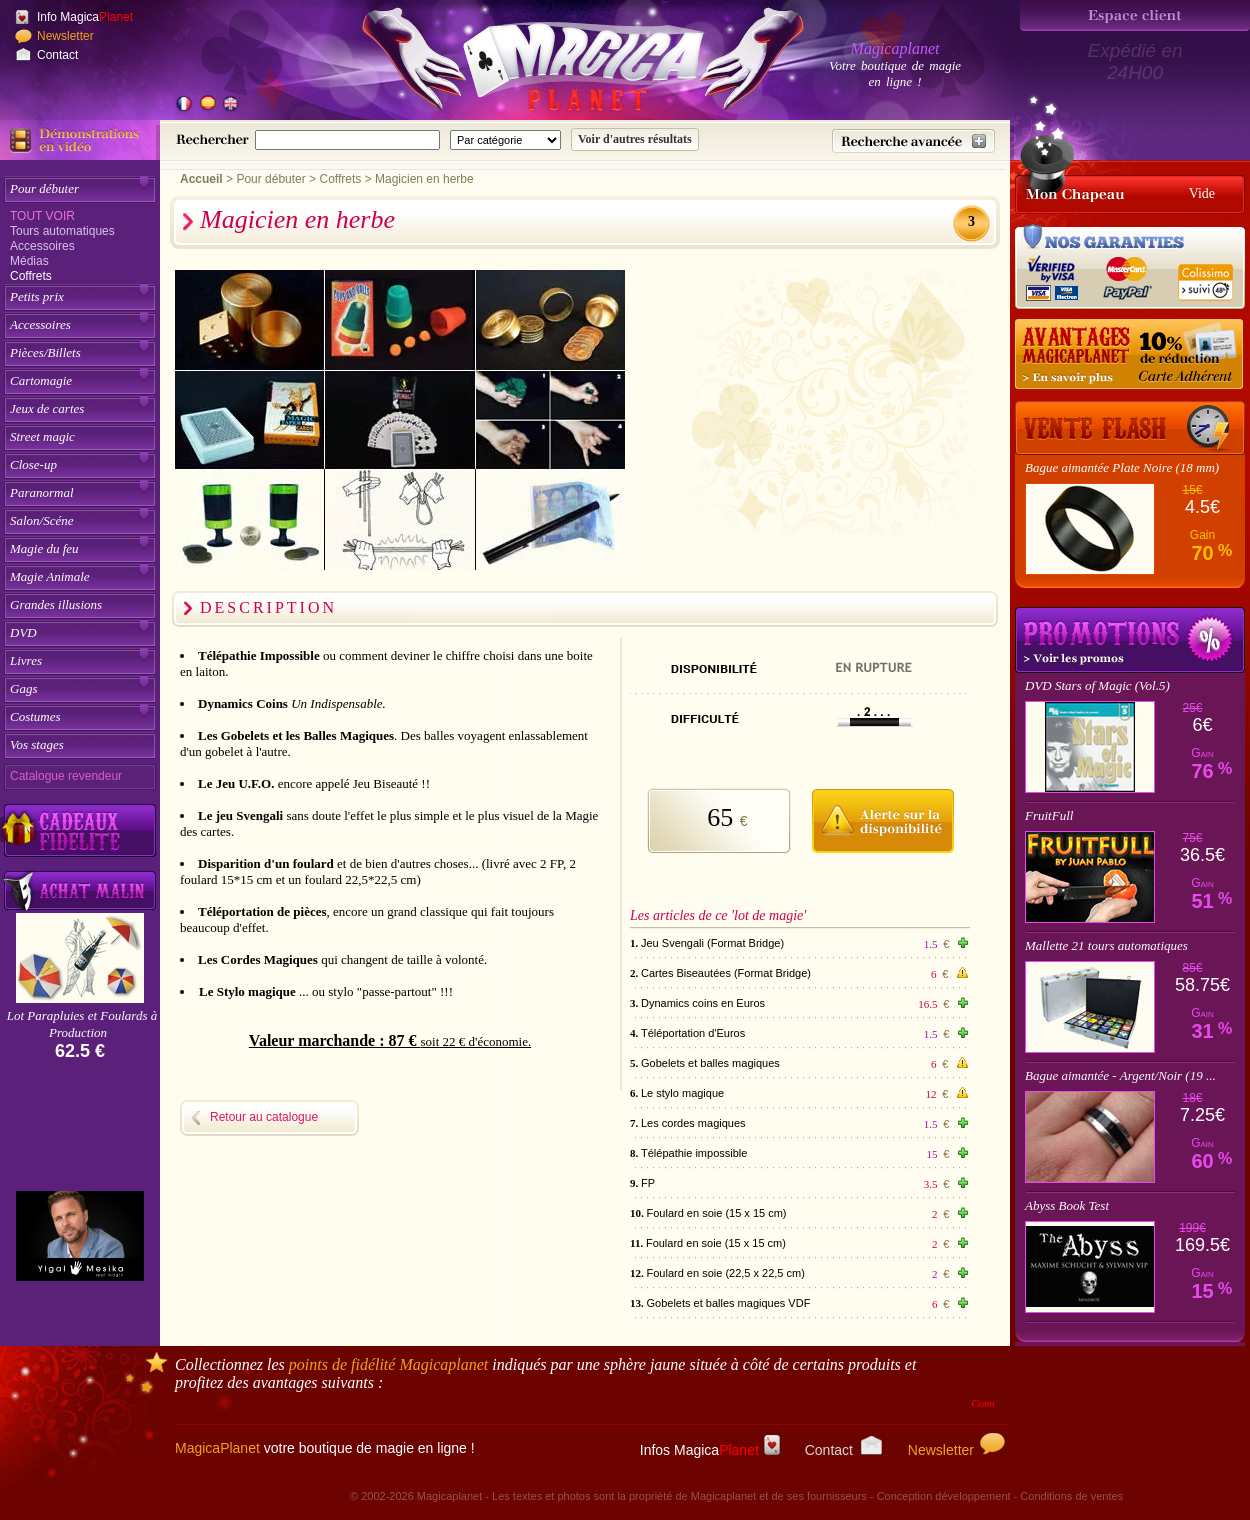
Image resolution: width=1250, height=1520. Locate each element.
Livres (26, 660)
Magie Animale (50, 576)
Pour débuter (44, 188)
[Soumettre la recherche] (635, 139)
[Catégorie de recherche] (505, 140)
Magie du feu (44, 548)
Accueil (201, 179)
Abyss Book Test (1067, 1205)
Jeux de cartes (47, 408)
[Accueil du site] (560, 64)
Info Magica (85, 17)
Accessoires (42, 246)
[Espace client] (1135, 15)
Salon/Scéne (42, 520)
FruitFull (1049, 815)
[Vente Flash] (1130, 428)
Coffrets (31, 276)
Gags (23, 688)
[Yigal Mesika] (80, 1236)
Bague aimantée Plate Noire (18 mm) (1122, 467)
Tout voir (42, 216)
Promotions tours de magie (1130, 640)
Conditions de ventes (1071, 1496)
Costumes (35, 716)
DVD (23, 632)
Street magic (42, 436)
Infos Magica (710, 1450)
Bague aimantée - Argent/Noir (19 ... (1120, 1075)
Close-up (33, 464)
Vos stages (37, 744)
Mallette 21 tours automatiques (1106, 945)
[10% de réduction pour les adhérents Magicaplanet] (1130, 355)
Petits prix (37, 296)
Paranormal (42, 492)
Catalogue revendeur (66, 776)
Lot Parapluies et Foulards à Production (82, 1024)
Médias (29, 261)
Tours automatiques (62, 231)
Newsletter (65, 36)
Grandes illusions (56, 604)
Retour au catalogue (264, 1117)
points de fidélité (389, 1364)
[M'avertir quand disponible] (882, 818)
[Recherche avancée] (913, 141)
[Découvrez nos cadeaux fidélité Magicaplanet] (80, 831)
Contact (57, 55)
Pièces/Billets (45, 352)
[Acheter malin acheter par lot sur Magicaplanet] (80, 890)
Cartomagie (41, 380)
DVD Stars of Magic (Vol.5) (1097, 685)
